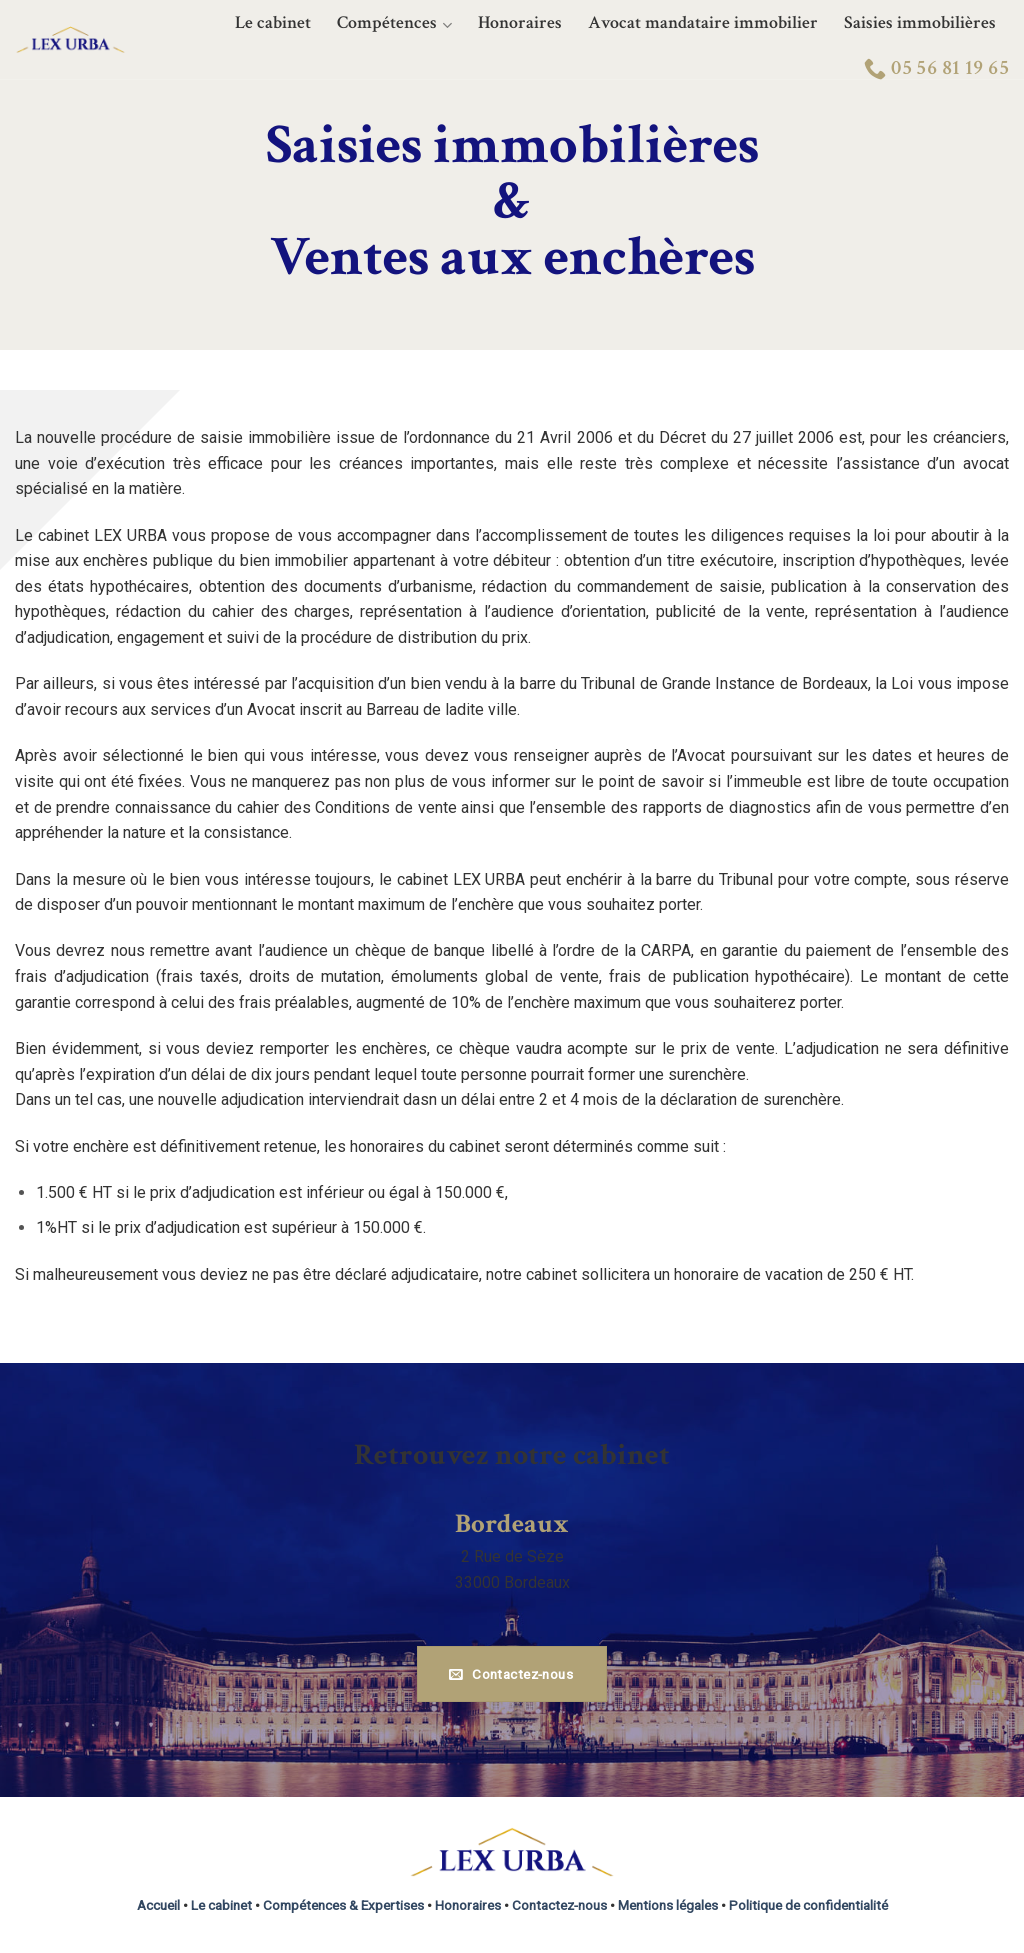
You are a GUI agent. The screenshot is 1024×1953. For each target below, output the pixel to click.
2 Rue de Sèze (512, 1556)
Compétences (394, 23)
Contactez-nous (559, 1905)
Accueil (158, 1905)
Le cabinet (273, 22)
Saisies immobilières (920, 22)
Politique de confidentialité (808, 1905)
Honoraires (520, 22)
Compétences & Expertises (343, 1905)
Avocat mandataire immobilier (703, 22)
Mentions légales (668, 1905)
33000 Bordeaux (512, 1582)
